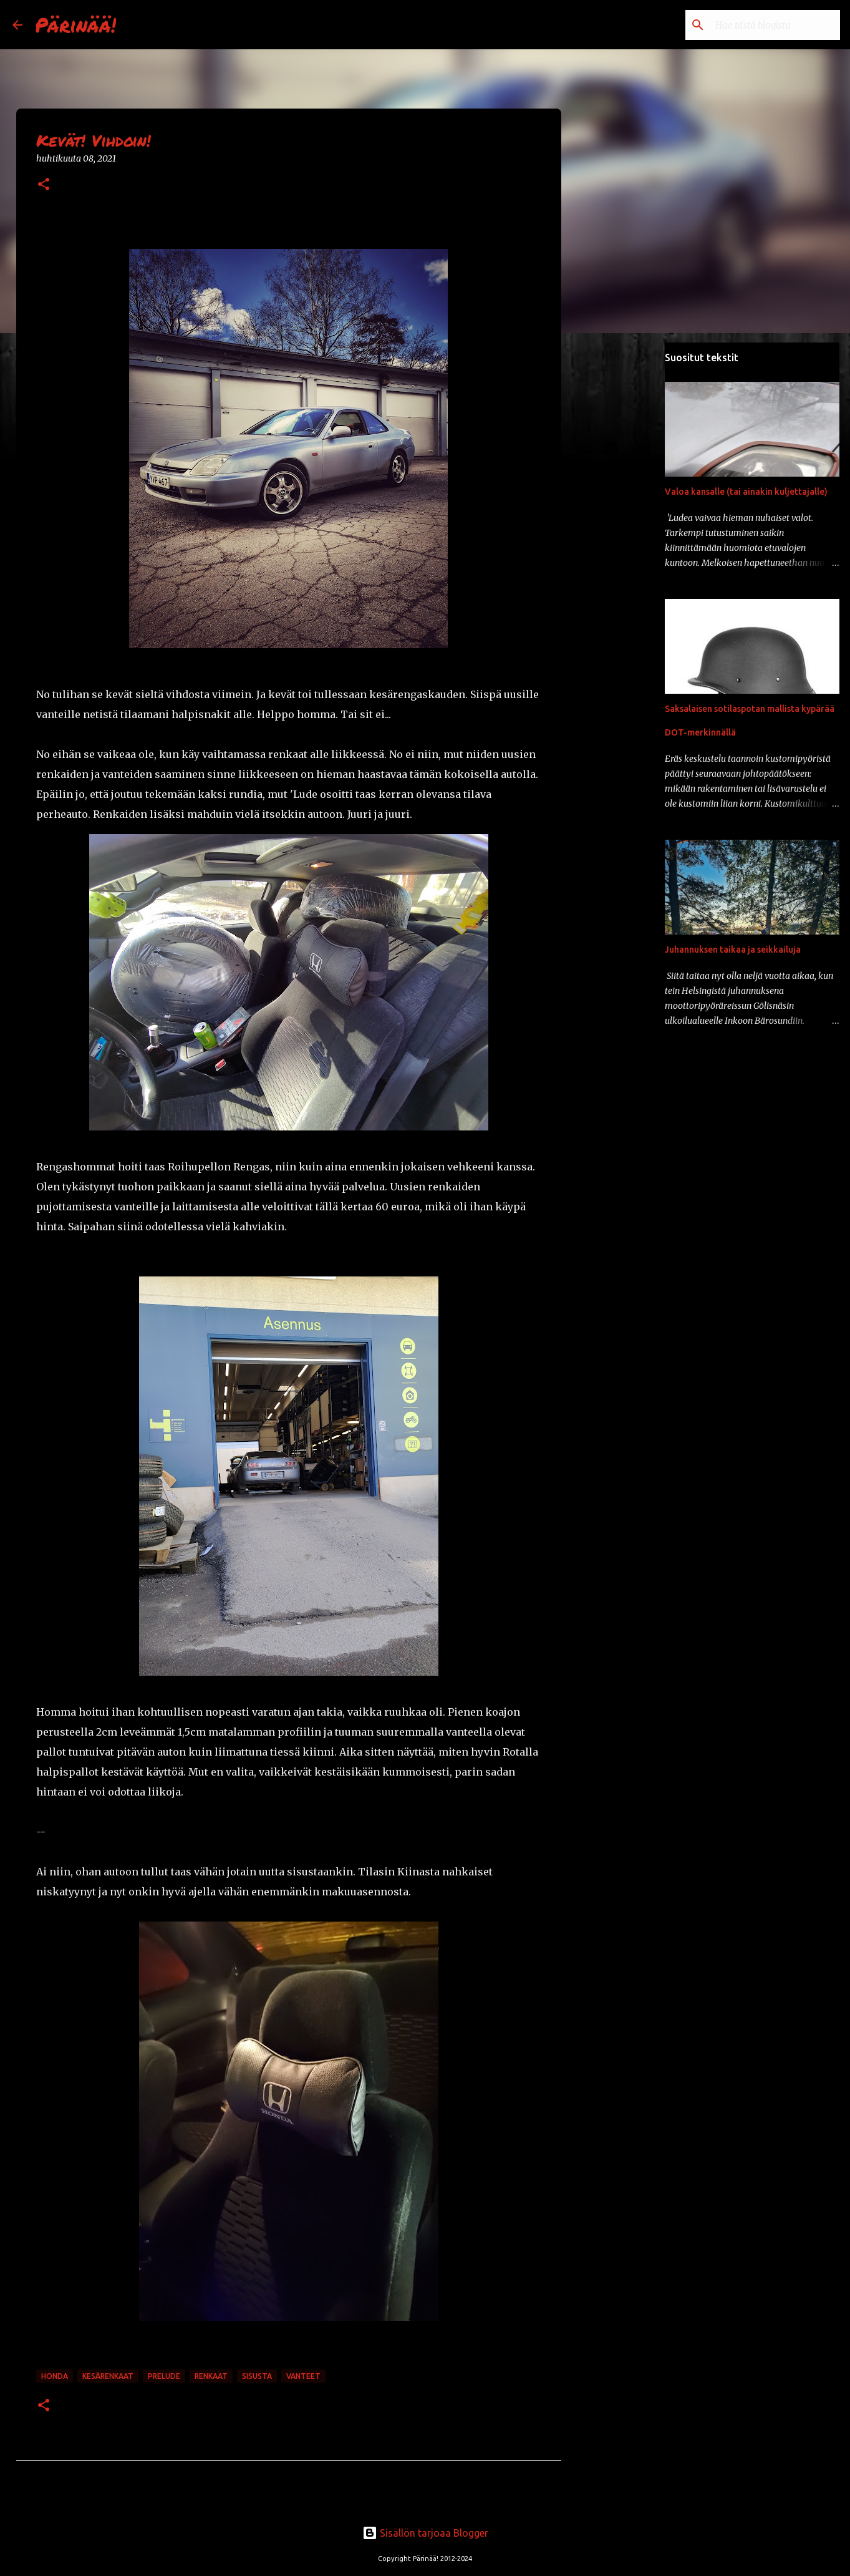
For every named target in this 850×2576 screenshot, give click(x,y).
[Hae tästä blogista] (774, 25)
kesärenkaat (107, 2376)
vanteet (303, 2376)
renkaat (211, 2376)
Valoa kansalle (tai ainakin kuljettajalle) (746, 492)
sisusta (257, 2376)
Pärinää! (75, 24)
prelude (164, 2376)
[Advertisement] (625, 539)
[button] (43, 185)
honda (54, 2376)
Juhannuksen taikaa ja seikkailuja (733, 950)
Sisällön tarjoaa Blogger (425, 2533)
